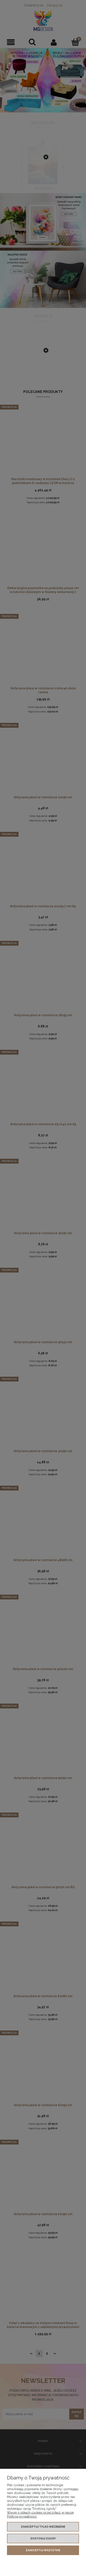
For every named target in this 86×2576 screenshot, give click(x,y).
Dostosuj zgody (43, 2538)
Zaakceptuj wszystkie (43, 2550)
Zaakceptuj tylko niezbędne (43, 2526)
